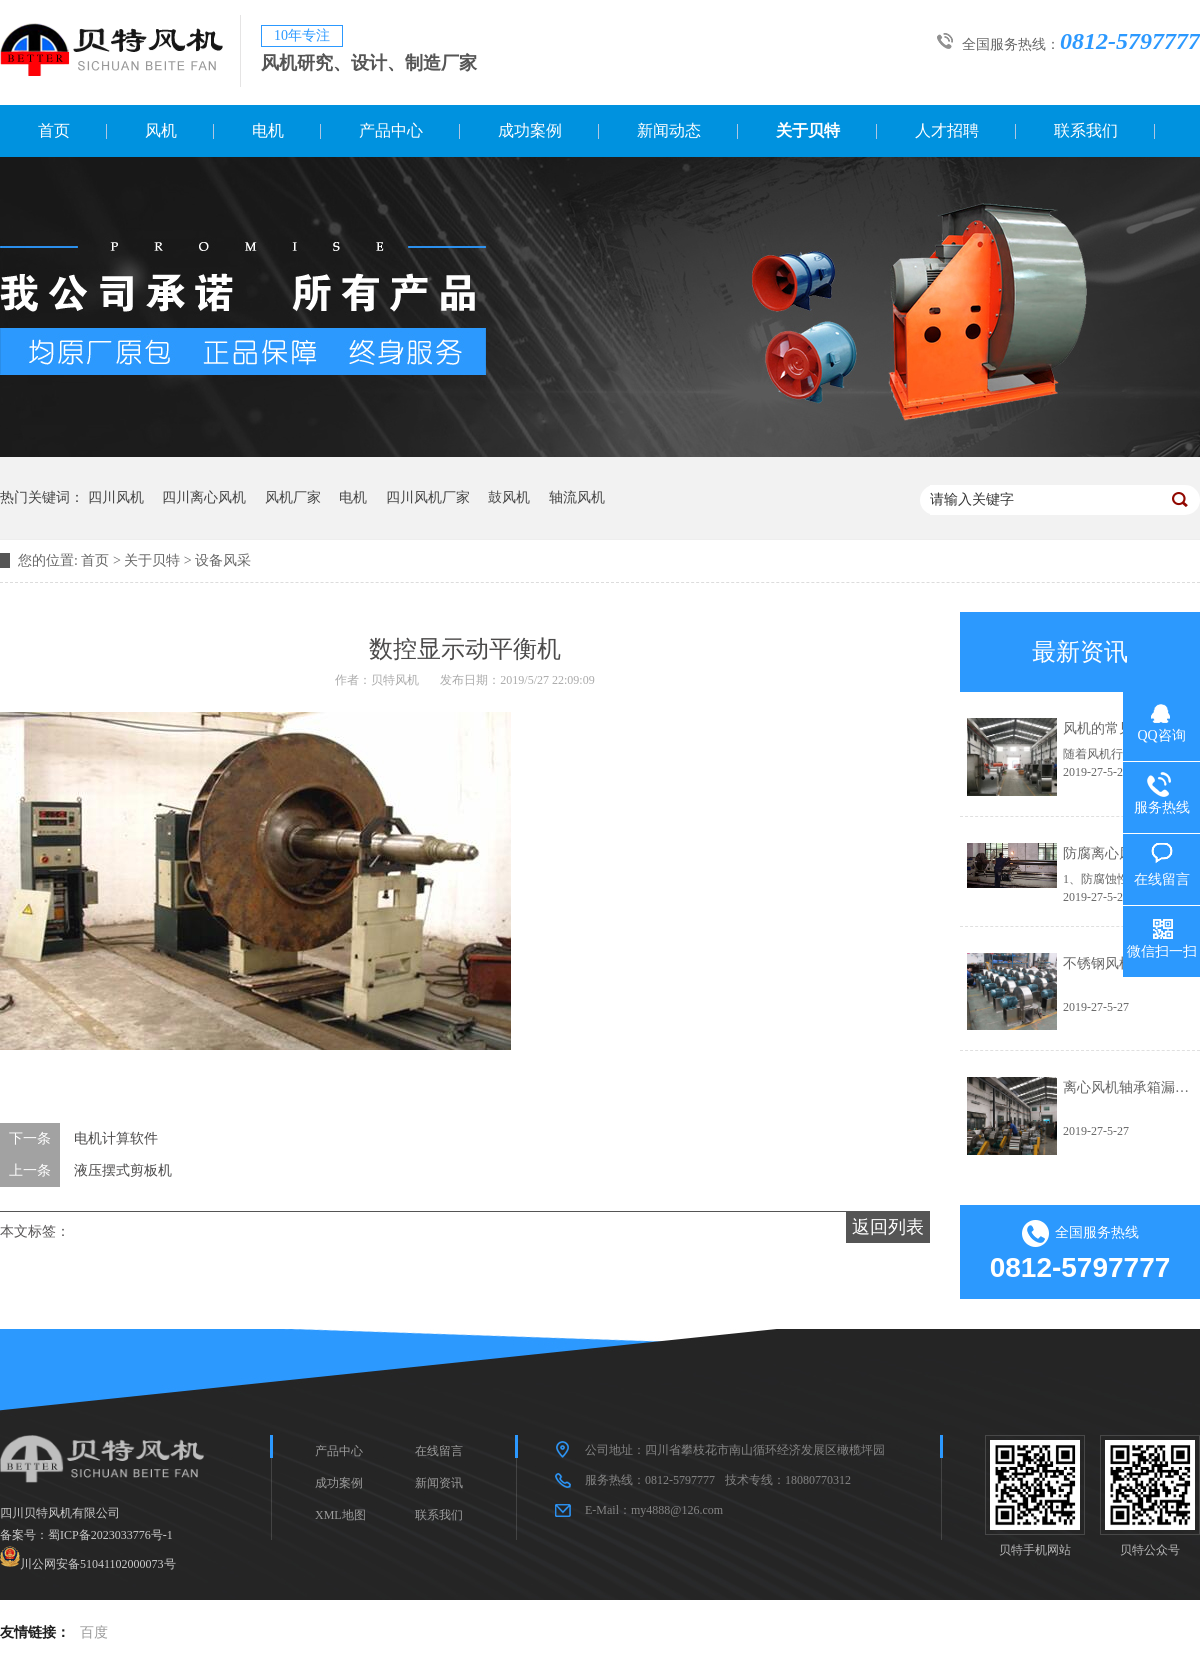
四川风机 (116, 497)
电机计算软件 (116, 1138)
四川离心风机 (204, 497)
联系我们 (1086, 130)
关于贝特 (808, 130)
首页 (54, 130)
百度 (94, 1632)
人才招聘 (947, 130)
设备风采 (223, 560)
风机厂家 (293, 497)
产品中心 (391, 130)
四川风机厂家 (428, 497)
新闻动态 (669, 130)
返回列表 (888, 1227)
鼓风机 (509, 497)
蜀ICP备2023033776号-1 (110, 1535)
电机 (268, 130)
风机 (161, 130)
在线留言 (439, 1451)
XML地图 (340, 1515)
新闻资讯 (439, 1483)
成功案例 (530, 130)
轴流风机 (577, 497)
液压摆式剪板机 (123, 1170)
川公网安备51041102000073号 (98, 1563)
